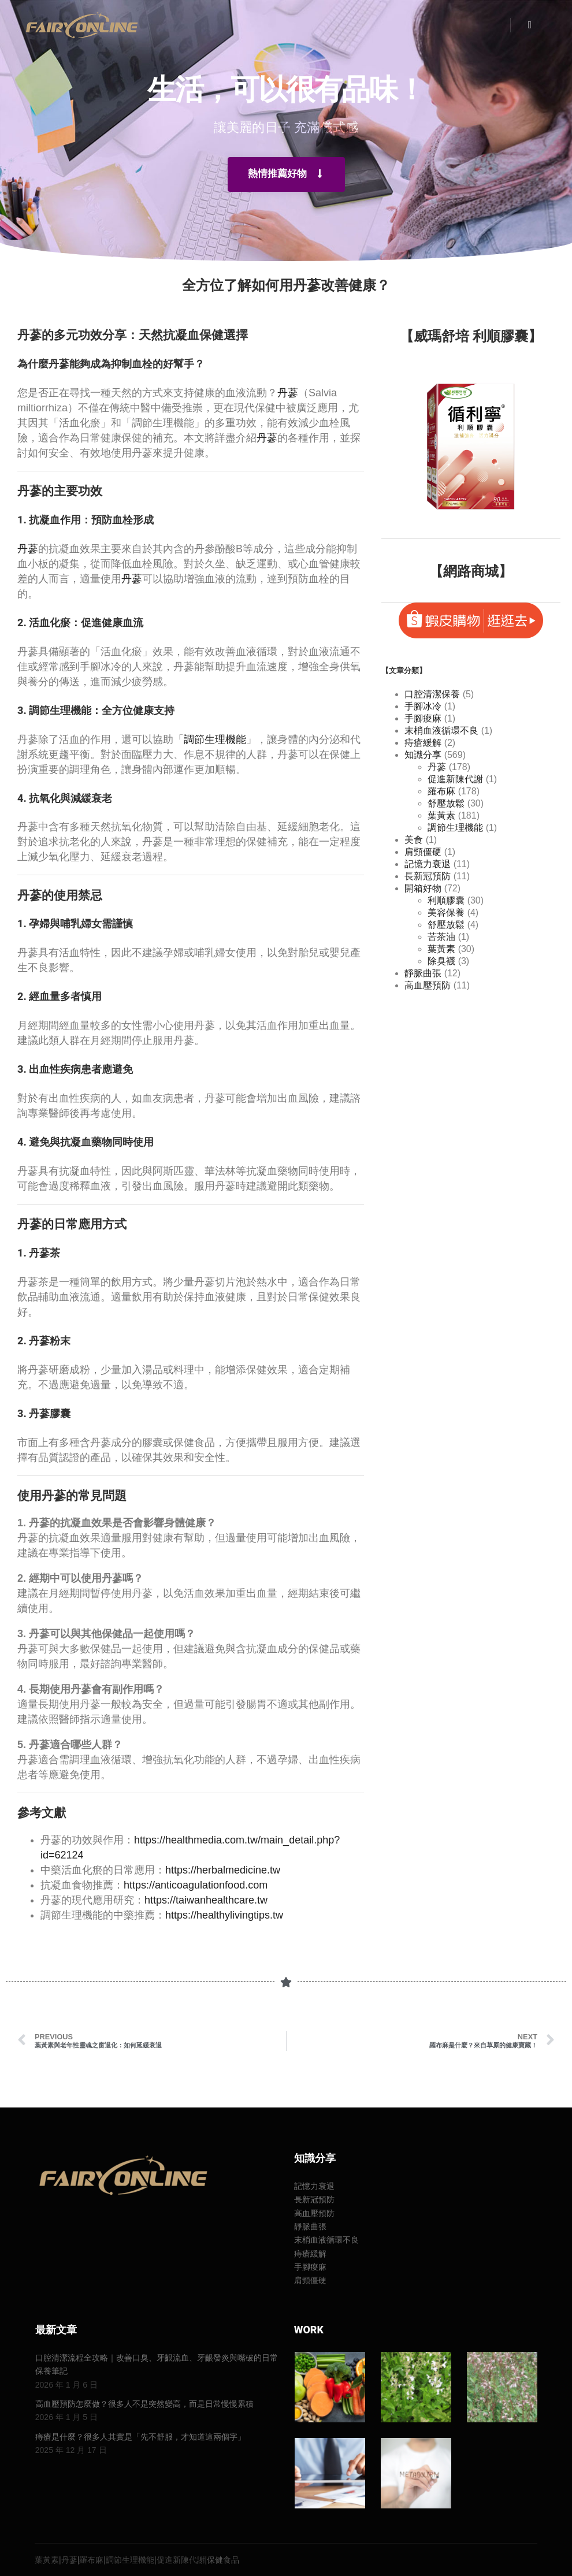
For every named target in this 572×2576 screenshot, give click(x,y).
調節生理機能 (60, 710)
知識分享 (422, 755)
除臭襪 (441, 961)
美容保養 (446, 912)
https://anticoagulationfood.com (196, 1885)
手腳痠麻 (422, 718)
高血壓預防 (427, 985)
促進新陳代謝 (455, 779)
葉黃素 (441, 815)
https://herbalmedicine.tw (222, 1870)
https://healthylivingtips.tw (224, 1915)
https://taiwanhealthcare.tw (206, 1900)
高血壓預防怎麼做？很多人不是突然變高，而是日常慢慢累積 (144, 2403)
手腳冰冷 (422, 706)
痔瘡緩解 (422, 743)
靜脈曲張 (422, 973)
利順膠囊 (446, 900)
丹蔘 (287, 393)
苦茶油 (441, 937)
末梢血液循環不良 (441, 730)
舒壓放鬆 (446, 803)
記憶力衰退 (427, 864)
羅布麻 (441, 791)
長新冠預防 (427, 876)
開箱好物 (422, 888)
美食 (413, 840)
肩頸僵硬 (422, 852)
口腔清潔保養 (432, 694)
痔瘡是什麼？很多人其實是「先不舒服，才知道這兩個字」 (140, 2436)
